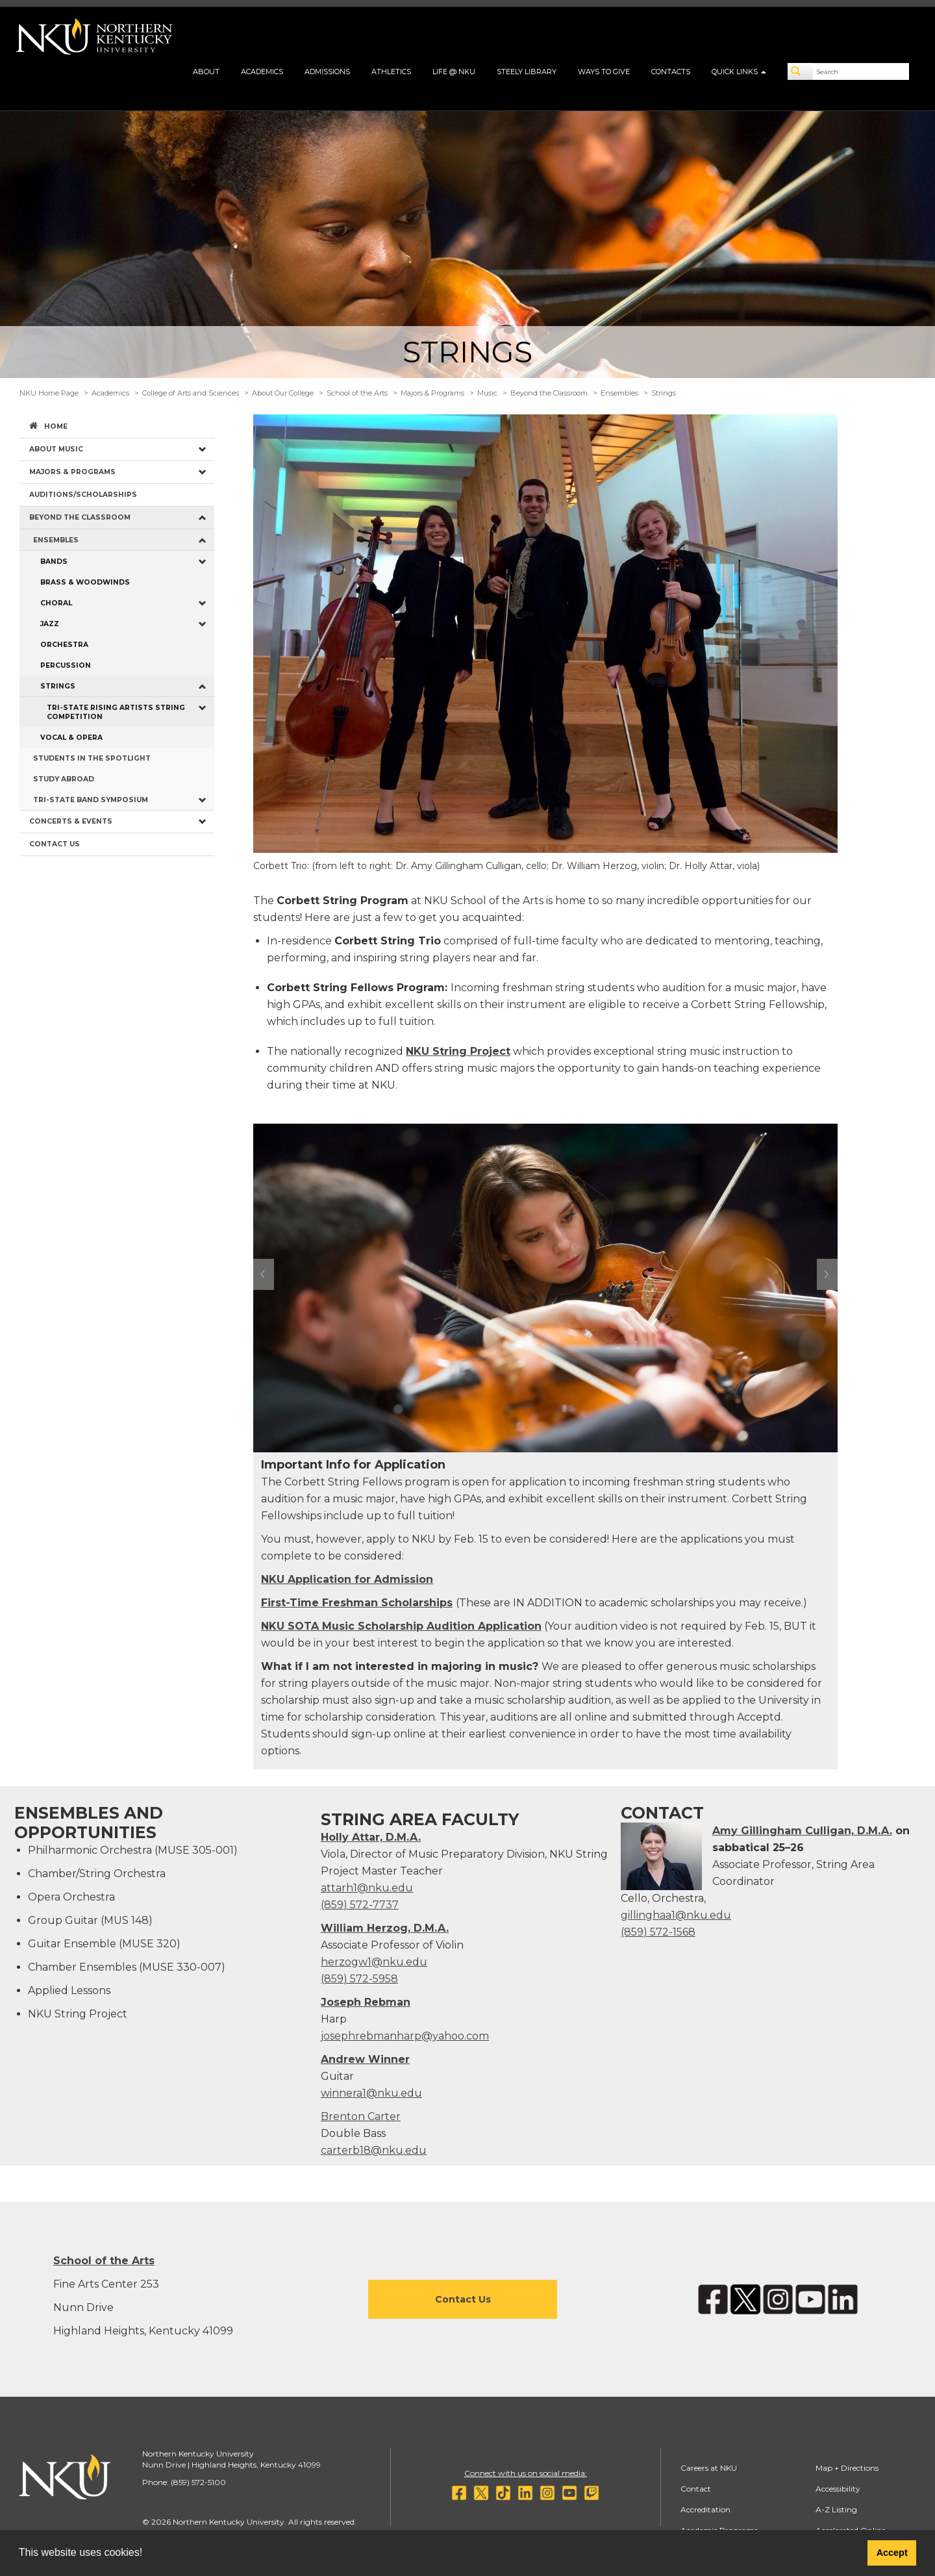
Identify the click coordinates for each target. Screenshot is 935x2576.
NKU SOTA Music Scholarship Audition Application (401, 1626)
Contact (695, 2489)
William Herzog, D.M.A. (385, 1928)
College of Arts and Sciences (190, 393)
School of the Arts (357, 393)
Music (487, 393)
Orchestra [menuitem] (64, 644)
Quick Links (739, 71)
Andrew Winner (365, 2059)
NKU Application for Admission (347, 1579)
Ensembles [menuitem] (56, 540)
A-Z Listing (836, 2509)
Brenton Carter (361, 2116)
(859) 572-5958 (359, 1979)
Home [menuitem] (56, 426)
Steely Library (526, 71)
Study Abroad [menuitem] (63, 779)
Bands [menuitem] (54, 561)
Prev (263, 1274)
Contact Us (463, 2299)
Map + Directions (847, 2468)
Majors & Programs (432, 393)
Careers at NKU (708, 2468)
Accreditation (705, 2509)
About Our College (283, 393)
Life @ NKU (453, 71)
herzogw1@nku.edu (374, 1962)
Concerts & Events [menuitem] (70, 821)
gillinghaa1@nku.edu (676, 1915)
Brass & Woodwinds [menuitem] (85, 582)
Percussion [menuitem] (65, 665)
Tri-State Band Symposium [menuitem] (90, 800)
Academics (262, 71)
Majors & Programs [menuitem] (72, 472)
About (206, 71)
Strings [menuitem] (57, 686)
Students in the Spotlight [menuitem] (92, 758)
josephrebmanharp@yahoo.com (405, 2036)
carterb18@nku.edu (374, 2150)
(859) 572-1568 (658, 1932)
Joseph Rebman (365, 2002)
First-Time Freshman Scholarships (357, 1603)
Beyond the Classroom (549, 393)
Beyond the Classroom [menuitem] (80, 517)
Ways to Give (604, 71)
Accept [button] (892, 2552)
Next (827, 1274)
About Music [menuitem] (56, 449)
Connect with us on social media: (525, 2473)
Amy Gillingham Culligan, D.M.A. (802, 1831)
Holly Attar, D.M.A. (371, 1837)
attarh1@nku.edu (367, 1888)
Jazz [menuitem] (49, 624)
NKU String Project (458, 1051)
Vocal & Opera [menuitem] (71, 737)
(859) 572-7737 (360, 1905)
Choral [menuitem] (56, 603)
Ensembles (619, 393)
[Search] (801, 71)
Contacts (670, 71)
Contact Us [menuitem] (54, 844)
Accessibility (838, 2489)
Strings (663, 393)
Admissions (327, 71)
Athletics (391, 71)
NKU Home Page (49, 393)
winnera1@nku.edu (371, 2093)
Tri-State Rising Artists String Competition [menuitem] (116, 712)
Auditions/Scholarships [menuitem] (83, 494)
